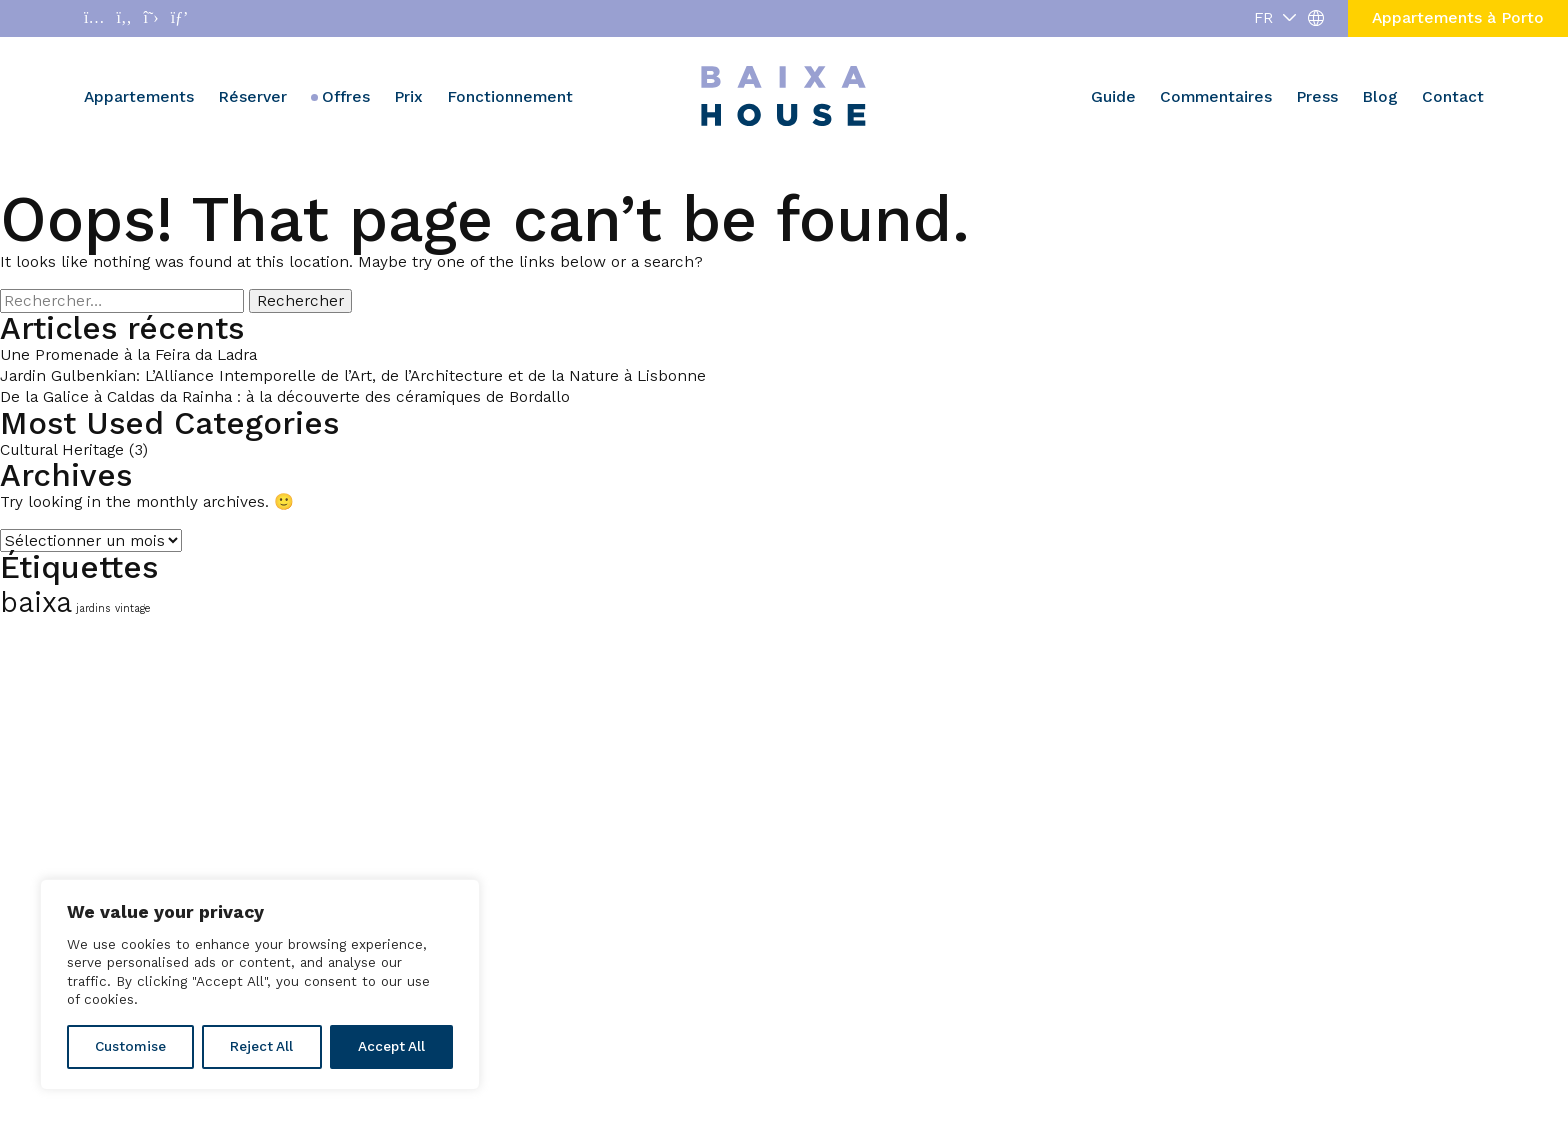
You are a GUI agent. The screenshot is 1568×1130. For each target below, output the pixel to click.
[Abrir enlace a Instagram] (94, 18)
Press (1317, 96)
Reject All (261, 1046)
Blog (1380, 96)
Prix (408, 96)
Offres (346, 96)
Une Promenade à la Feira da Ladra (128, 354)
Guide (1113, 96)
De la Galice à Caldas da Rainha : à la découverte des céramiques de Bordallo (285, 396)
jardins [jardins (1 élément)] (93, 608)
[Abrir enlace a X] (151, 18)
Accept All (391, 1046)
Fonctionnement (510, 96)
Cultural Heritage (62, 449)
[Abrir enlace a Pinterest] (180, 18)
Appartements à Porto (1458, 17)
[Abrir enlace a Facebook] (123, 18)
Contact (1453, 96)
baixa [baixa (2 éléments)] (36, 602)
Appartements (139, 96)
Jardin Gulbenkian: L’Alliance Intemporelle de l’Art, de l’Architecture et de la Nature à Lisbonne (353, 375)
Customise (130, 1046)
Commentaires (1216, 96)
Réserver (252, 96)
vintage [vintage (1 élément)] (133, 608)
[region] (260, 984)
